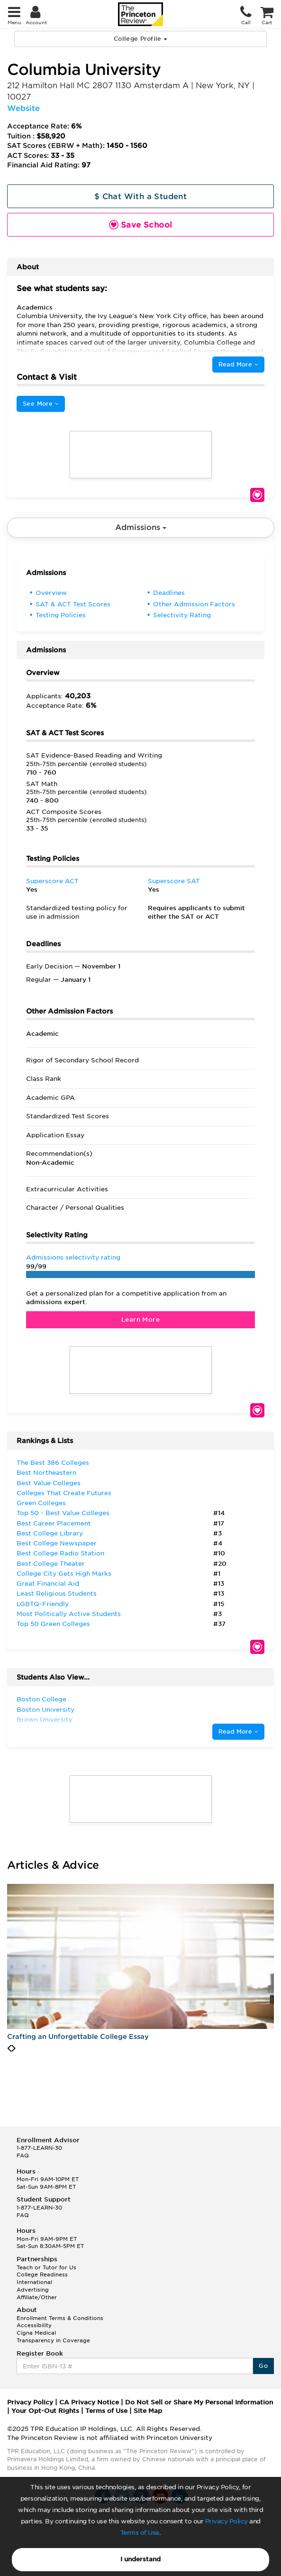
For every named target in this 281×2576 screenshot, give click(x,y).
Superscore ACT (52, 881)
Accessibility (34, 2325)
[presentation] (9, 2048)
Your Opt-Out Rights (45, 2410)
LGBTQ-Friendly (43, 1604)
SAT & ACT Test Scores (73, 604)
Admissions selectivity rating (73, 1257)
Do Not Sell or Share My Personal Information (199, 2402)
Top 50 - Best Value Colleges (63, 1512)
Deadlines (169, 592)
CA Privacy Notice (89, 2402)
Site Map (148, 2410)
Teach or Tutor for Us (46, 2267)
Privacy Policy (226, 2521)
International (34, 2282)
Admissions (140, 527)
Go (263, 2365)
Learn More (140, 1319)
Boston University (45, 1709)
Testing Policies (61, 615)
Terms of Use (139, 2532)
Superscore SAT (174, 881)
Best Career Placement (54, 1523)
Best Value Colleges (49, 1483)
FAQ (23, 2155)
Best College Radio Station (60, 1553)
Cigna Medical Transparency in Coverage (53, 2336)
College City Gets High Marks (64, 1573)
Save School (257, 495)
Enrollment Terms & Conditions (60, 2318)
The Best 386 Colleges (53, 1462)
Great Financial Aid (48, 1583)
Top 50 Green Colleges (53, 1623)
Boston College (41, 1699)
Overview (51, 592)
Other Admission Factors (194, 604)
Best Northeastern (46, 1472)
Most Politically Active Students (69, 1613)
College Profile (140, 38)
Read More (238, 364)
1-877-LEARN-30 (39, 2148)
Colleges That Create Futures (64, 1493)
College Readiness (42, 2274)
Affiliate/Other (37, 2297)
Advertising (33, 2289)
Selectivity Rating (182, 615)
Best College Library (50, 1533)
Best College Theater (51, 1563)
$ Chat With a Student (140, 196)
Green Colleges (41, 1503)
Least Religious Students (57, 1593)
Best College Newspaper (57, 1543)
